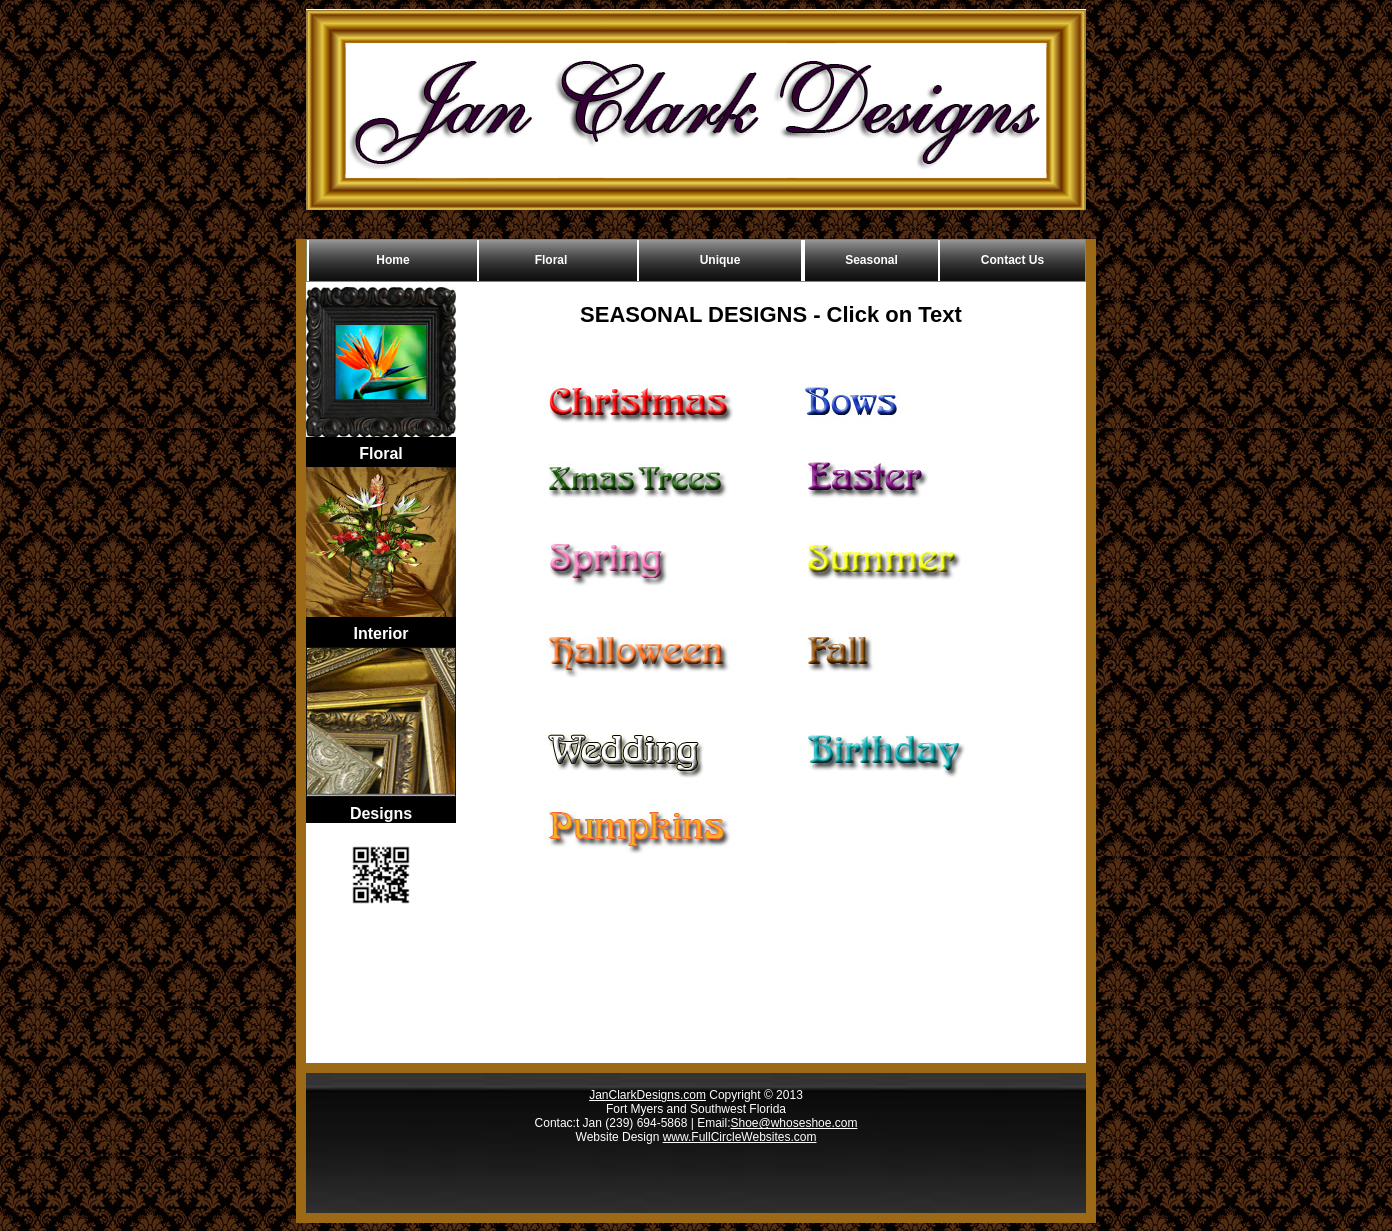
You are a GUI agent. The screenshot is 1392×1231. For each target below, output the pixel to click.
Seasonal (871, 260)
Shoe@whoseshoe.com (793, 1123)
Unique (720, 260)
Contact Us (1012, 260)
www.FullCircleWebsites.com (740, 1137)
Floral (551, 260)
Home (392, 260)
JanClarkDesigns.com (647, 1095)
